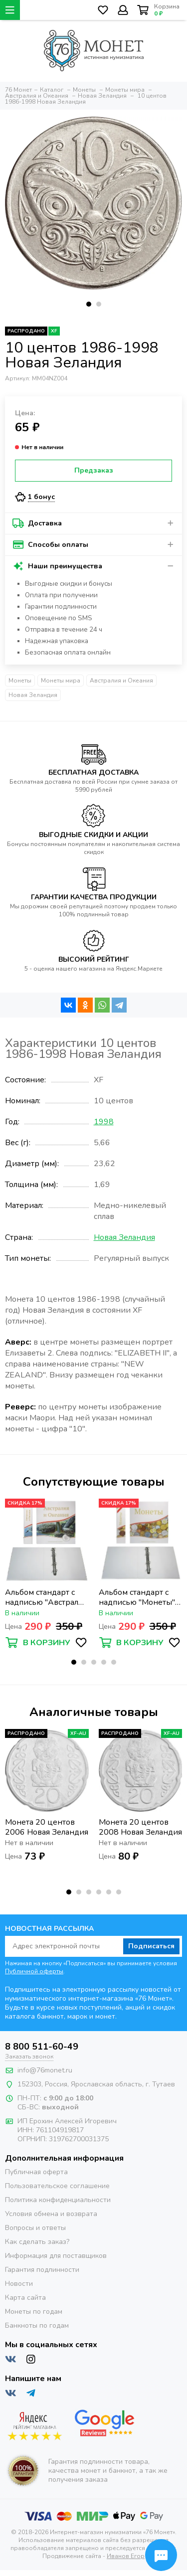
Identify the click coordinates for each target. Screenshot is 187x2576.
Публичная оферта (36, 2172)
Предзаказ (93, 470)
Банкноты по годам (37, 2325)
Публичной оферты (34, 1971)
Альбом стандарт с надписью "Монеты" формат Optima (137, 1597)
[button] (88, 304)
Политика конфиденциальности (58, 2200)
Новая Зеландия (32, 695)
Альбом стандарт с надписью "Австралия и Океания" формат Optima (46, 1597)
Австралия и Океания (121, 681)
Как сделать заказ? (37, 2241)
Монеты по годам (33, 2311)
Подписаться (151, 1946)
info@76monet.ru (44, 2070)
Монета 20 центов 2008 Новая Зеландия (140, 1827)
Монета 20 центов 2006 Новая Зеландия (46, 1827)
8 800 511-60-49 (41, 2046)
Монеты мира (60, 681)
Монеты (19, 681)
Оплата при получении (61, 595)
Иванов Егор (126, 2556)
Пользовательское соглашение (57, 2186)
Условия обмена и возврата (51, 2214)
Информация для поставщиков (56, 2255)
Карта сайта (25, 2297)
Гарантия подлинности (42, 2269)
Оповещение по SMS (58, 618)
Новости (19, 2283)
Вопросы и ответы (35, 2228)
